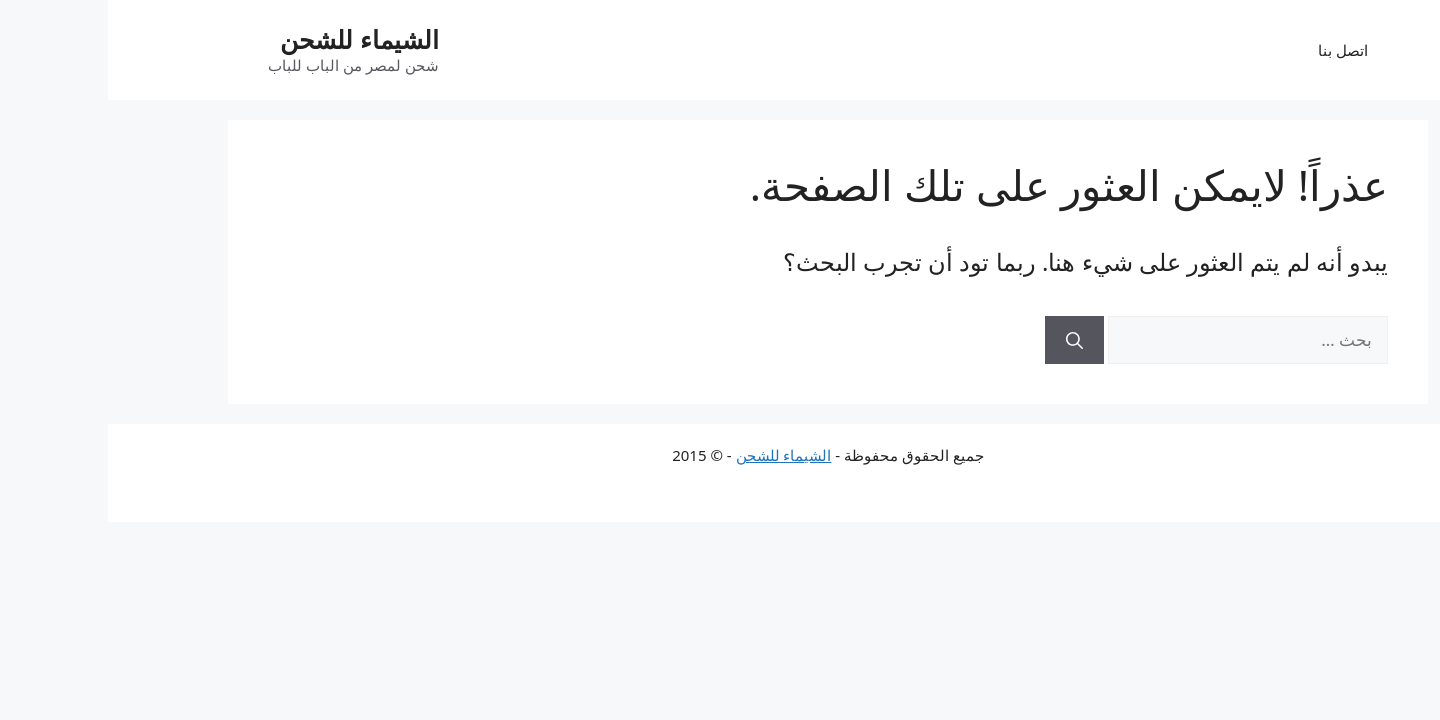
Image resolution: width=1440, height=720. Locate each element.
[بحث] (966, 340)
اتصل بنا (1235, 50)
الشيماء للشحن (251, 39)
